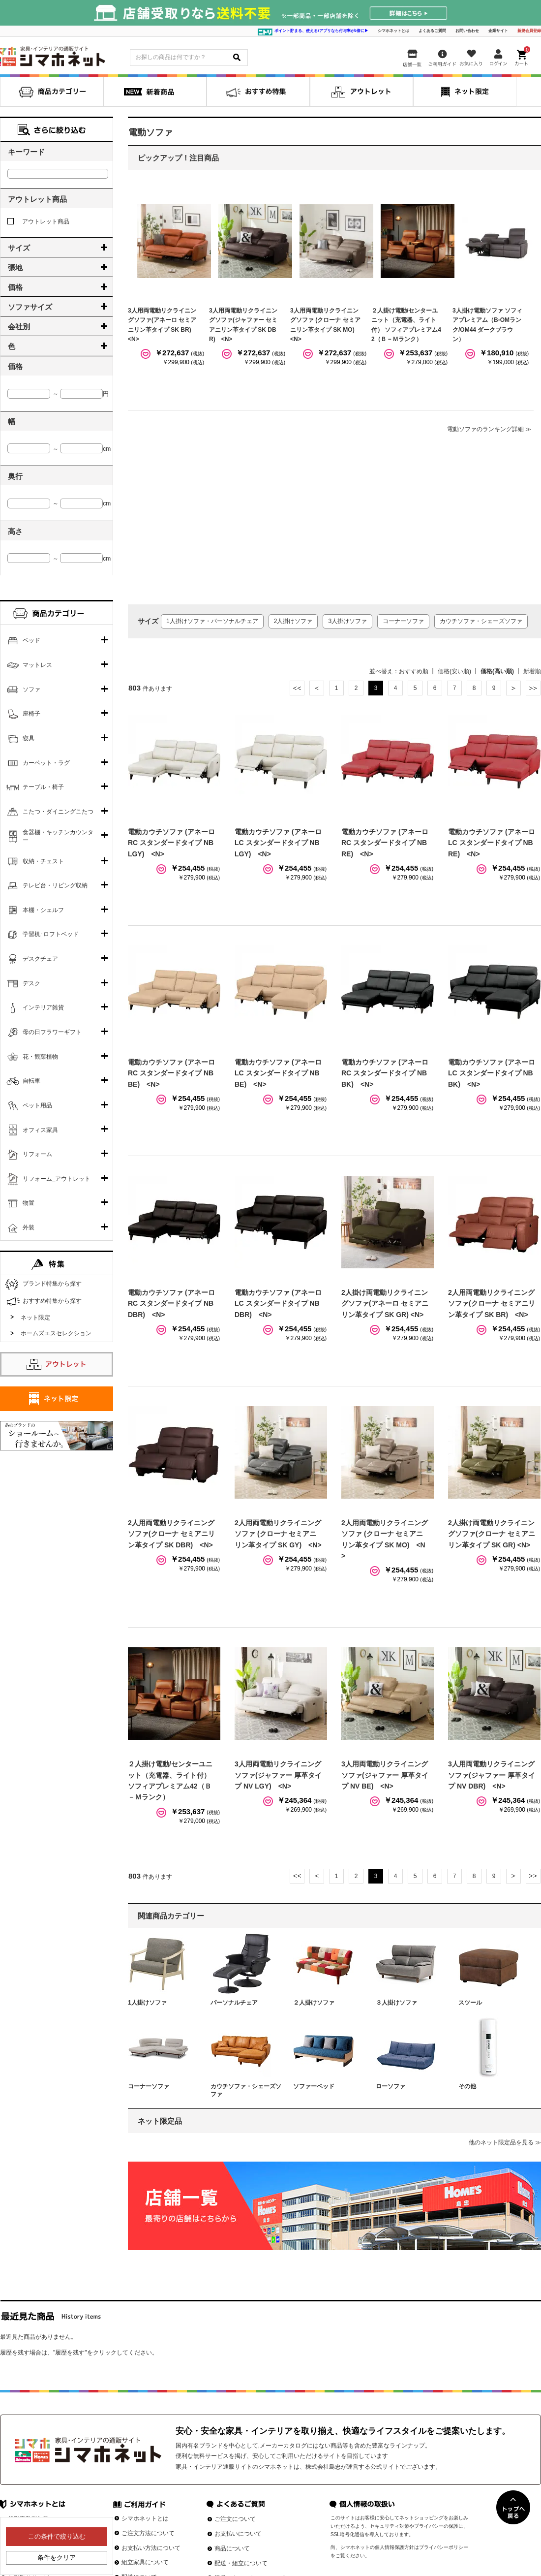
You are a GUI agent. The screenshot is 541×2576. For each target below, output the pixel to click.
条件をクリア (56, 2557)
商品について (232, 2548)
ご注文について (235, 2518)
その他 (467, 2086)
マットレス (37, 664)
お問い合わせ (467, 31)
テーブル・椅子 (43, 787)
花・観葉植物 (40, 1056)
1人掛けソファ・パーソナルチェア (212, 621)
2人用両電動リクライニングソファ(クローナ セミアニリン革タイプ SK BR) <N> (491, 1303)
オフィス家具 (40, 1130)
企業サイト (498, 31)
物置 (28, 1202)
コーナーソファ (403, 621)
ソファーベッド (313, 2086)
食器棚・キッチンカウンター (58, 836)
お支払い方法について (150, 2548)
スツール (470, 2002)
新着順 (532, 671)
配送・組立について (241, 2563)
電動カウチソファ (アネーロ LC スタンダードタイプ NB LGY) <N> (278, 843)
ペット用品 (37, 1105)
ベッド (31, 640)
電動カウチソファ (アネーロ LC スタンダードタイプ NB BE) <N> (278, 1073)
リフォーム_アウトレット (57, 1178)
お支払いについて (238, 2533)
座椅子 (31, 713)
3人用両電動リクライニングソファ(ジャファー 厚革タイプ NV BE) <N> (384, 1775)
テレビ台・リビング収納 (55, 885)
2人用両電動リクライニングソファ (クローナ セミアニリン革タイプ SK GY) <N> (278, 1534)
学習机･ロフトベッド (51, 934)
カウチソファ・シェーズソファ (481, 621)
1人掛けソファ (147, 2002)
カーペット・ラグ (46, 762)
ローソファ (390, 2086)
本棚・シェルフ (43, 910)
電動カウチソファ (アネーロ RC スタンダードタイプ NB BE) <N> (171, 1073)
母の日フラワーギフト (52, 1032)
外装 (28, 1227)
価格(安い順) (454, 671)
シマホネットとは (393, 31)
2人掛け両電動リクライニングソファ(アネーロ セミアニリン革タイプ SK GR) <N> (384, 1303)
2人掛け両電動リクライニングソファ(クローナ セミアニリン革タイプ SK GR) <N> (491, 1534)
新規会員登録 (529, 31)
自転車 (31, 1080)
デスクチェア (40, 958)
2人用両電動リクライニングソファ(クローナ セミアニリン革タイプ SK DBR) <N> (171, 1534)
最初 (297, 688)
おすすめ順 (413, 671)
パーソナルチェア (234, 2002)
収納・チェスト (43, 861)
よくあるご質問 (432, 31)
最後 (533, 688)
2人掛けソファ (293, 621)
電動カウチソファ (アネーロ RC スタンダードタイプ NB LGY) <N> (171, 843)
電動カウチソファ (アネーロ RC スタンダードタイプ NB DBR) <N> (171, 1303)
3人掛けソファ (347, 621)
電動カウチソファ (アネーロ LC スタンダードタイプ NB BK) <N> (491, 1073)
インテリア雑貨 (43, 1007)
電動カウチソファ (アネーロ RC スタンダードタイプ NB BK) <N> (384, 1073)
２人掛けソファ (313, 2002)
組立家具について (145, 2562)
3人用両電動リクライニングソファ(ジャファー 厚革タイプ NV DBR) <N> (491, 1775)
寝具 (28, 738)
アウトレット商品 (38, 221)
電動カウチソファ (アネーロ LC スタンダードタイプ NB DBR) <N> (278, 1303)
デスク (31, 983)
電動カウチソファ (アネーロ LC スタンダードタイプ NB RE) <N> (491, 843)
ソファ (31, 689)
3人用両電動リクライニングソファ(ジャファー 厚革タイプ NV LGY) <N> (278, 1775)
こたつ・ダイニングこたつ (58, 811)
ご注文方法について (148, 2533)
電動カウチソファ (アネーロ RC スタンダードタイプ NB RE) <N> (384, 843)
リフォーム (37, 1154)
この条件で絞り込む (57, 2536)
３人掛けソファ (396, 2002)
